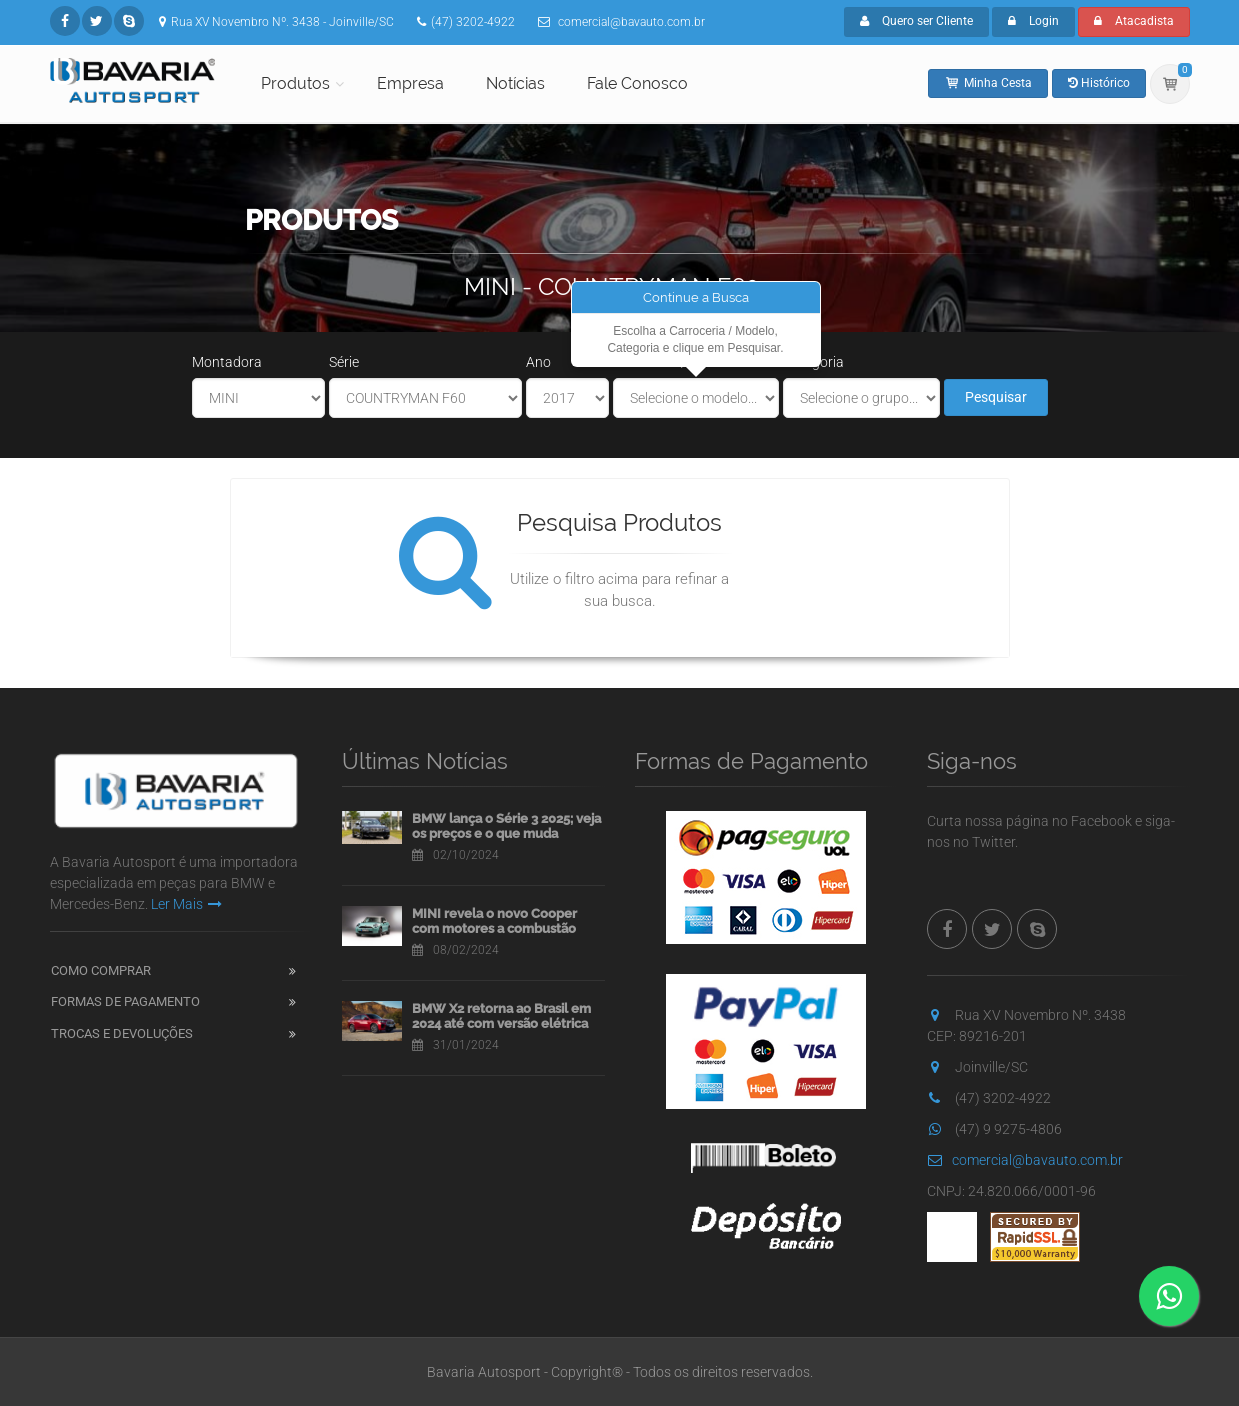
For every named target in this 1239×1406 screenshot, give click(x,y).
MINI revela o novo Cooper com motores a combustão (494, 921)
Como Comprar (101, 970)
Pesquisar (996, 397)
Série (344, 362)
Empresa (410, 83)
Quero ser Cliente (916, 21)
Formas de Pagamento (125, 1001)
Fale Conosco (637, 83)
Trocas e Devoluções (122, 1033)
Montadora (227, 362)
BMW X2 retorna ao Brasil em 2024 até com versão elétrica (501, 1016)
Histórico (1099, 83)
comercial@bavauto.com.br (1025, 1160)
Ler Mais (186, 904)
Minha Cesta (988, 83)
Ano (538, 362)
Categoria (813, 362)
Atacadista (1134, 21)
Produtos (295, 83)
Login (1033, 21)
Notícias (515, 83)
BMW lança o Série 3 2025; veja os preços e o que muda (506, 826)
